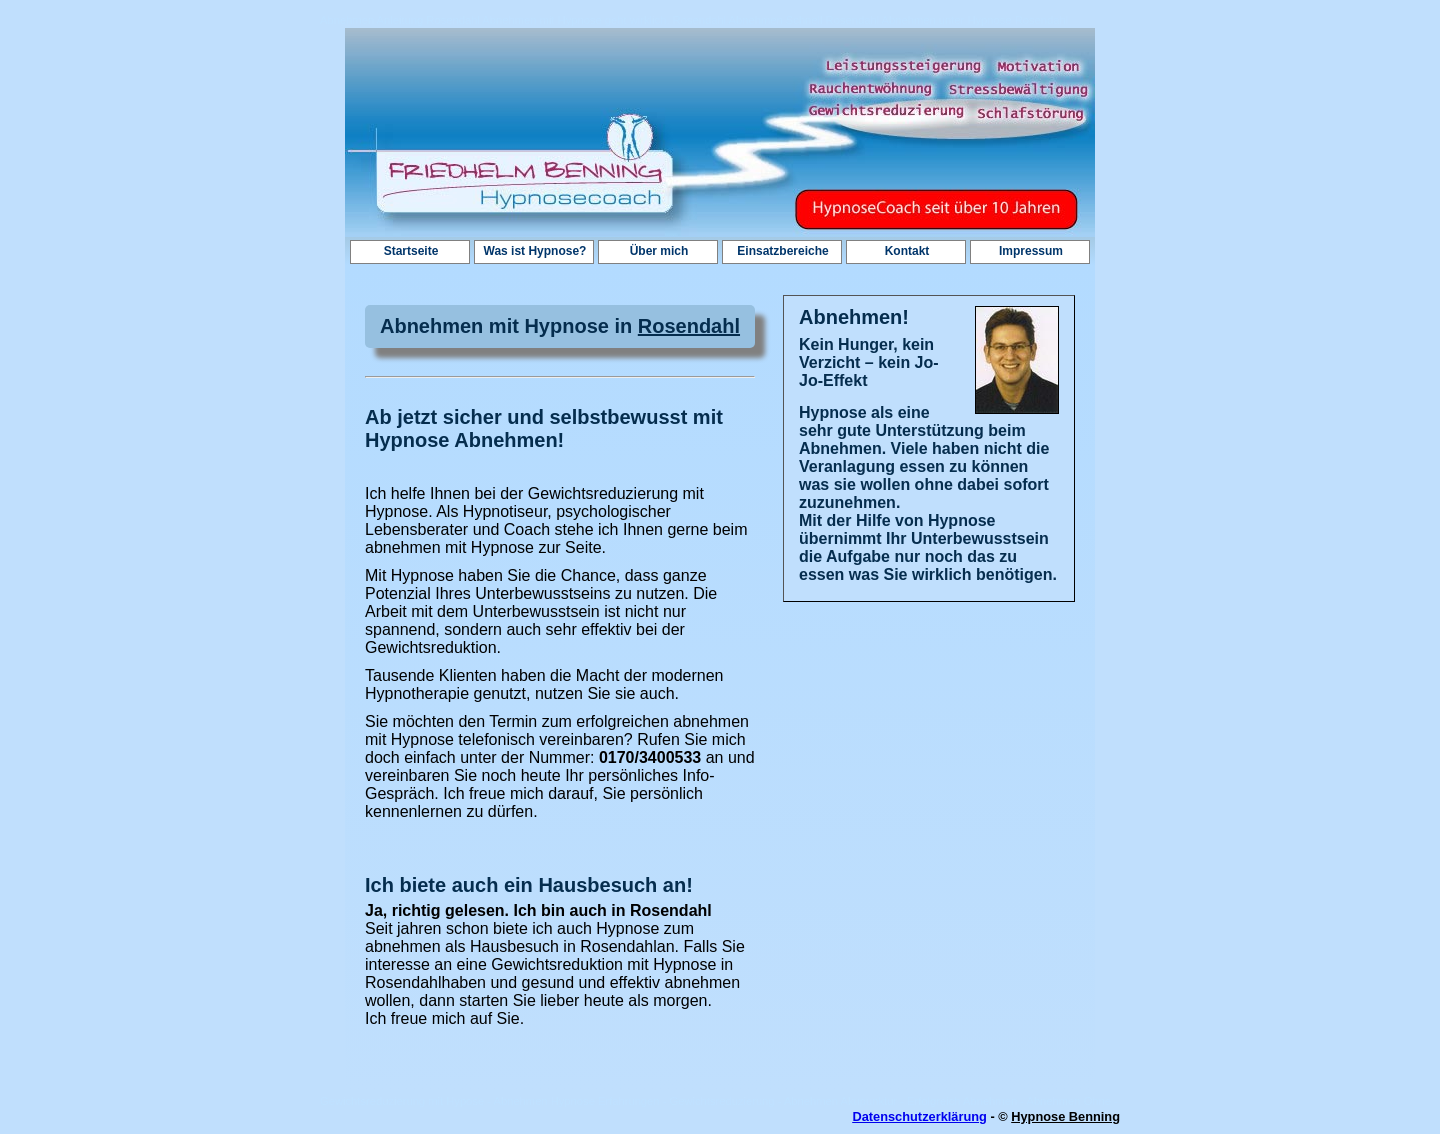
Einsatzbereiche (782, 251)
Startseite (411, 251)
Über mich (659, 251)
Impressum (1031, 251)
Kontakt (907, 251)
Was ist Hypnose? (535, 251)
